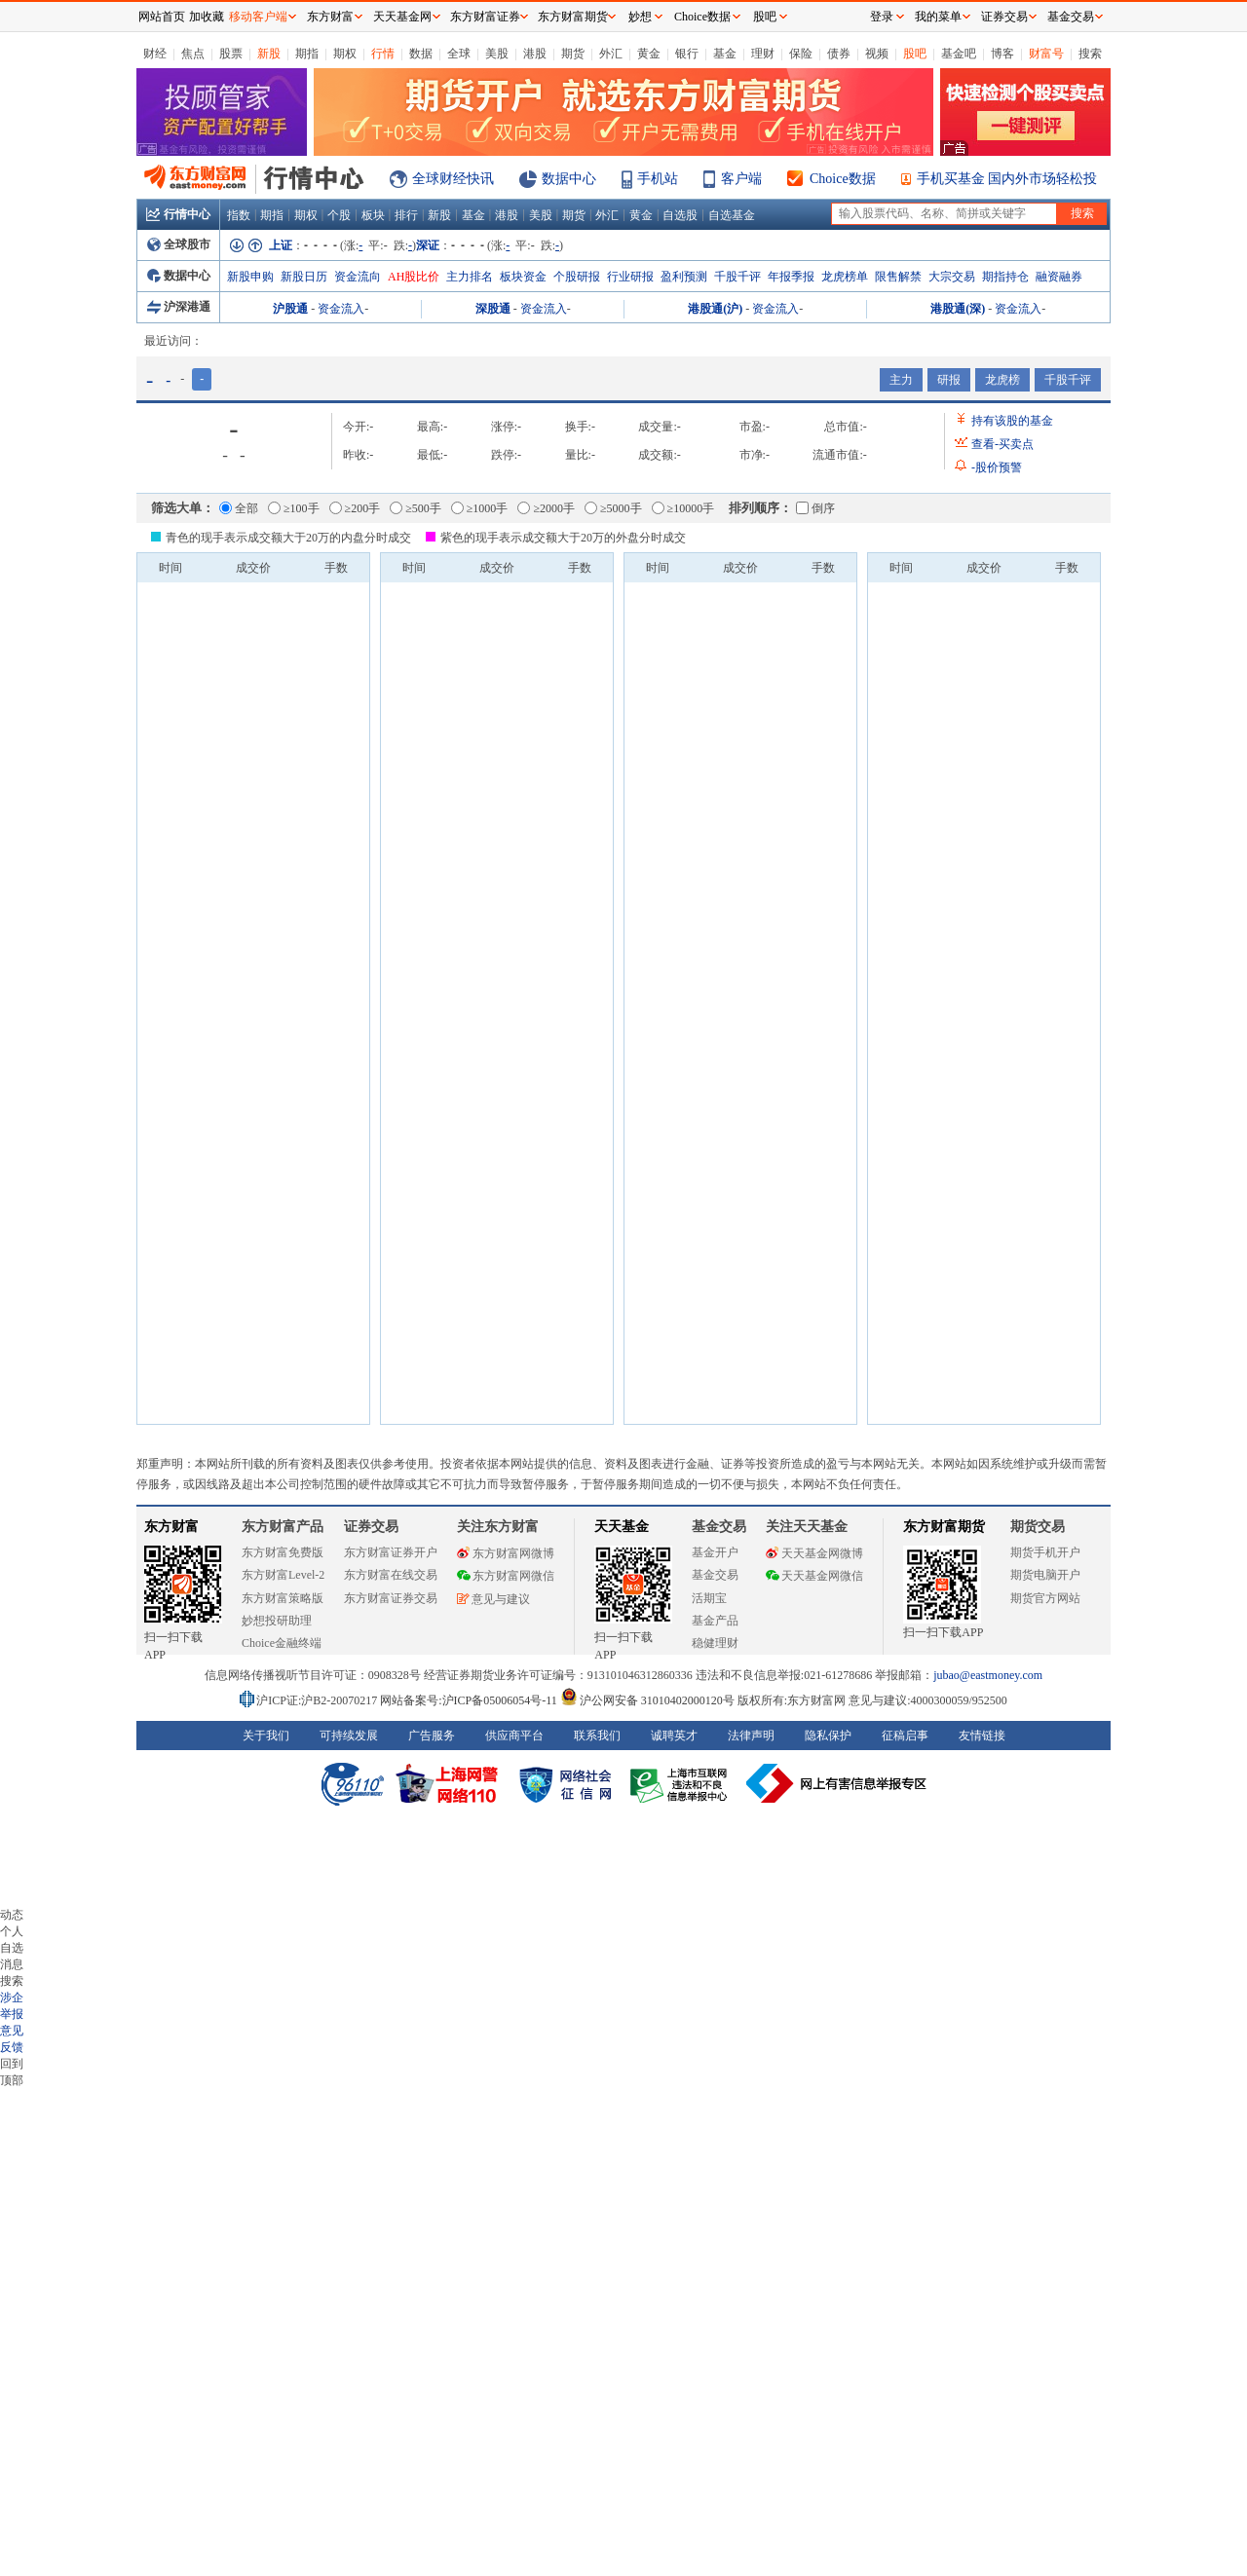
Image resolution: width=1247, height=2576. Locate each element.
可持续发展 (349, 1735)
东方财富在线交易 (390, 1575)
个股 (339, 215)
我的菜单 (938, 16)
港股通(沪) (715, 309)
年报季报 (791, 276)
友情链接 (982, 1735)
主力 (901, 380)
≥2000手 (546, 508)
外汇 (611, 53)
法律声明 (751, 1735)
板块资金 (523, 276)
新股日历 (304, 276)
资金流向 (357, 276)
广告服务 (431, 1735)
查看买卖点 (1002, 444)
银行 (687, 53)
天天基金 (621, 1526)
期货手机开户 (1045, 1552)
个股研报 (576, 276)
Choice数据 (843, 178)
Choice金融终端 (281, 1643)
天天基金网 (402, 16)
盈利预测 (684, 276)
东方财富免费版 (282, 1552)
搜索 (1090, 53)
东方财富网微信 (505, 1576)
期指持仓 (1005, 276)
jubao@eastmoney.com (987, 1675)
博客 (1002, 53)
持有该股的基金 (1012, 421)
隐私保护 (828, 1735)
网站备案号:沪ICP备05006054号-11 (470, 1700)
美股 (497, 53)
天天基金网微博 (814, 1553)
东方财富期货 (944, 1526)
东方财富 (171, 1526)
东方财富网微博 (505, 1553)
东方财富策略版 (282, 1598)
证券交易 (1004, 16)
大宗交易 (951, 276)
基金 (725, 53)
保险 (800, 53)
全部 (238, 508)
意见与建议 (493, 1599)
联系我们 (597, 1735)
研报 (949, 380)
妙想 (640, 16)
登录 (881, 16)
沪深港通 (178, 307)
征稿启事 (905, 1735)
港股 (535, 53)
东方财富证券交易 (390, 1598)
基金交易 (715, 1575)
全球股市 (178, 244)
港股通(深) (957, 309)
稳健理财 (715, 1643)
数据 (421, 53)
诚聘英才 (674, 1735)
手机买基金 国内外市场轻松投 (1007, 178)
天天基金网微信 (814, 1576)
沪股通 (290, 309)
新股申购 (250, 276)
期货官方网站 (1045, 1598)
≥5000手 (613, 508)
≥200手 (355, 508)
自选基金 (731, 215)
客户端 (741, 178)
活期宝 (709, 1598)
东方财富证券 (485, 16)
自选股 (680, 215)
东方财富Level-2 (283, 1575)
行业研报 (630, 276)
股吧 (914, 53)
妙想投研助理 (277, 1620)
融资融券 (1059, 276)
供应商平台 (514, 1735)
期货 (573, 53)
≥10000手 (683, 508)
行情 (383, 53)
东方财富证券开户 (390, 1552)
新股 (269, 53)
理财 (763, 53)
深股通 (492, 309)
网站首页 (161, 16)
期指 (307, 53)
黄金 (649, 53)
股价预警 (996, 467)
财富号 (1046, 53)
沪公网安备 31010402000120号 (647, 1700)
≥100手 (294, 508)
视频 (876, 53)
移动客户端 (258, 16)
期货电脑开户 (1045, 1575)
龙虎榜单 (844, 276)
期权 (345, 53)
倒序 (815, 508)
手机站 (657, 178)
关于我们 (266, 1735)
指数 (238, 215)
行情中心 (178, 214)
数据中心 (569, 178)
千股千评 (737, 276)
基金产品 (715, 1620)
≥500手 (415, 508)
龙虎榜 (1002, 380)
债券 (838, 53)
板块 (373, 215)
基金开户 (715, 1552)
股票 (231, 53)
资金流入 (341, 309)
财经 (155, 53)
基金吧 (958, 53)
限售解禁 (898, 276)
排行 (406, 215)
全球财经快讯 (453, 178)
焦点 (193, 53)
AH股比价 (413, 276)
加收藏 (206, 16)
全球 (459, 53)
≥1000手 (480, 508)
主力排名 (469, 276)
